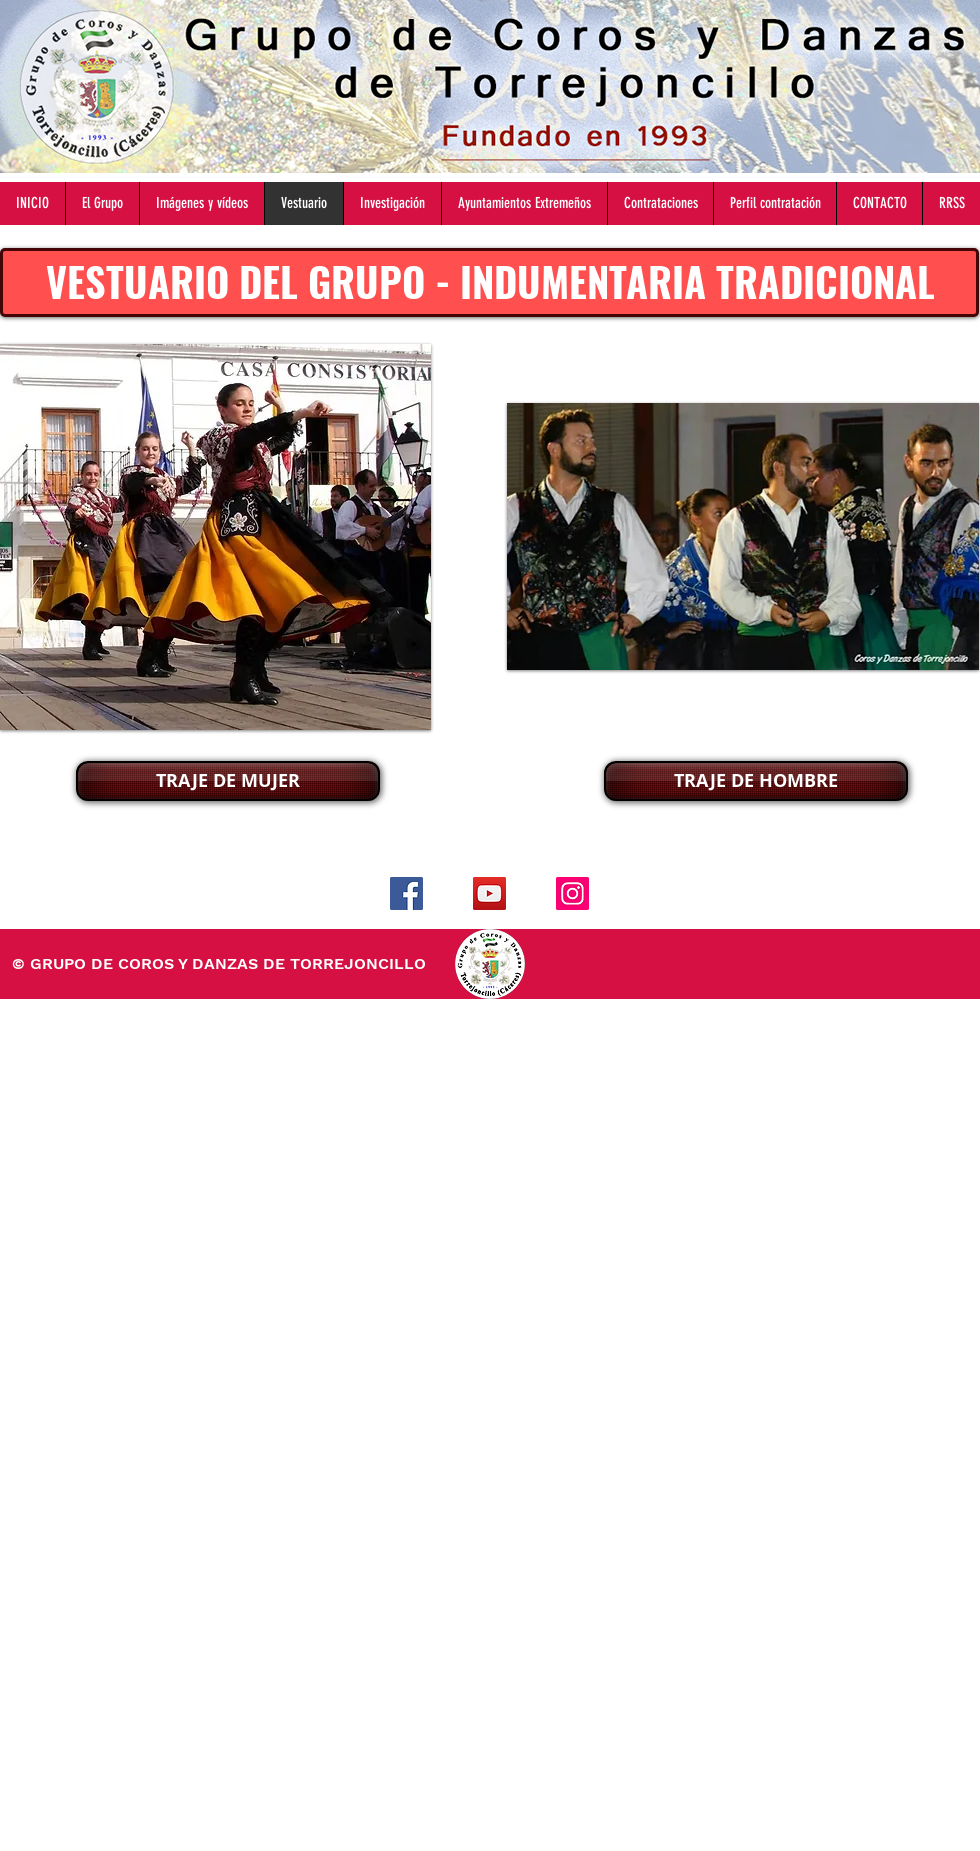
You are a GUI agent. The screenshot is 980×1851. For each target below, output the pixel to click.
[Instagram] (572, 893)
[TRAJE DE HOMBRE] (756, 781)
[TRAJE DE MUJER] (228, 781)
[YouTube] (489, 893)
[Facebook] (406, 893)
